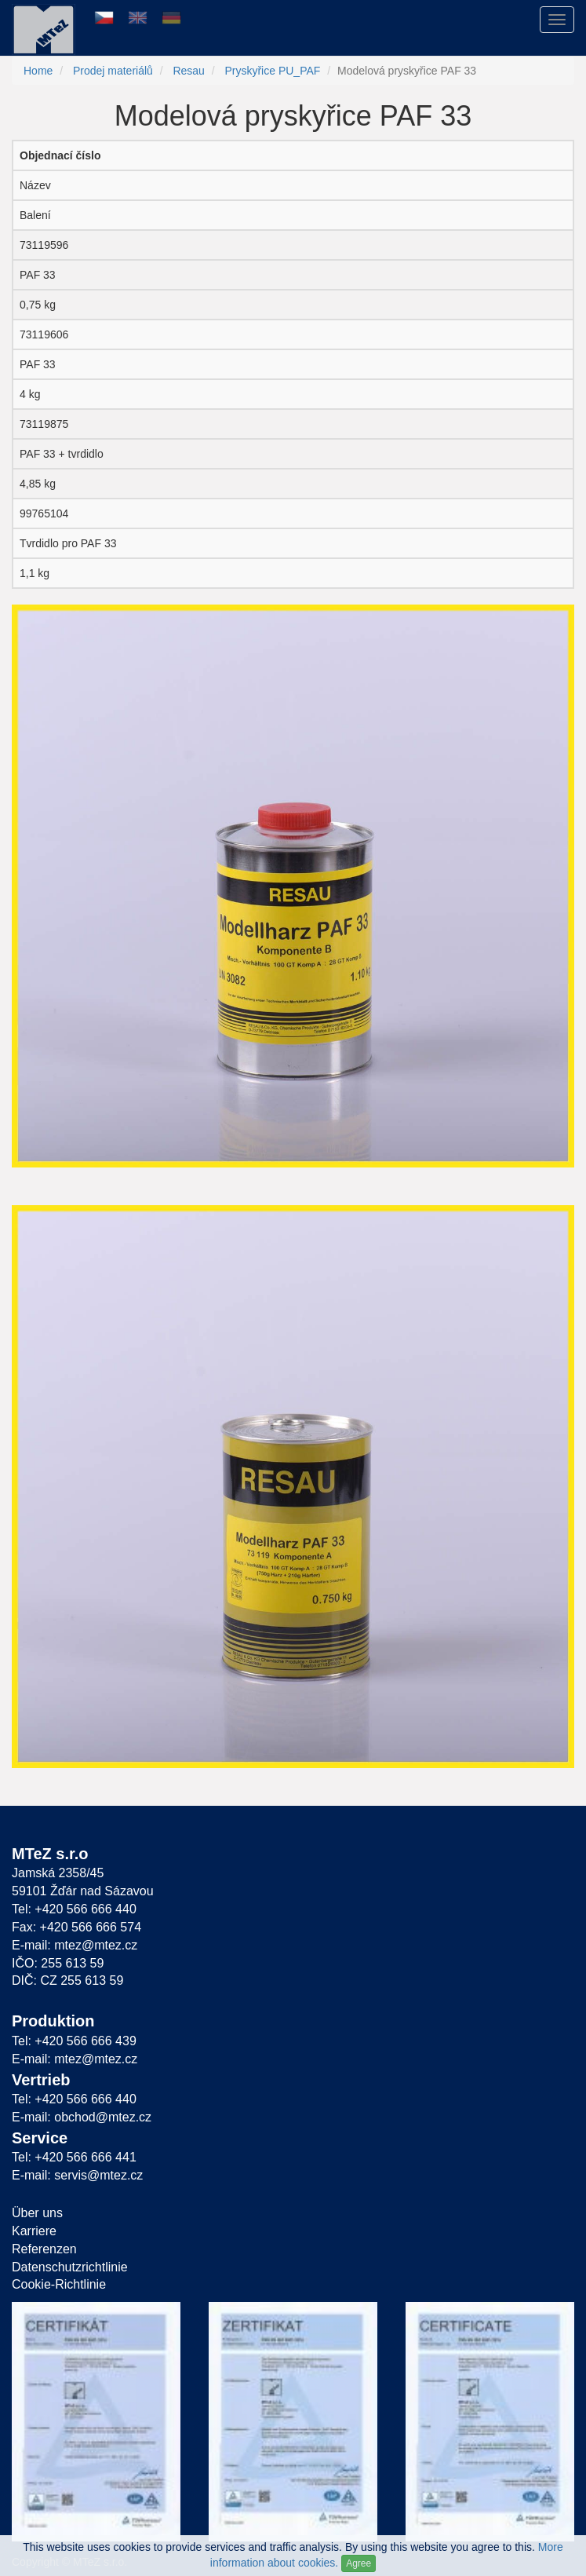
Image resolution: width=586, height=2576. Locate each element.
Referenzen (44, 2249)
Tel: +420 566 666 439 (74, 2041)
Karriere (34, 2231)
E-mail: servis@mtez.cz (77, 2175)
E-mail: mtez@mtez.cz (74, 1945)
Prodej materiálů (113, 70)
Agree (358, 2563)
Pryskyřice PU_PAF (272, 70)
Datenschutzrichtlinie (70, 2267)
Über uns (37, 2213)
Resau (188, 70)
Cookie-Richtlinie (59, 2284)
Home (38, 70)
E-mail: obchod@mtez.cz (81, 2117)
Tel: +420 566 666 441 (74, 2157)
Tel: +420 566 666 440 (74, 1909)
